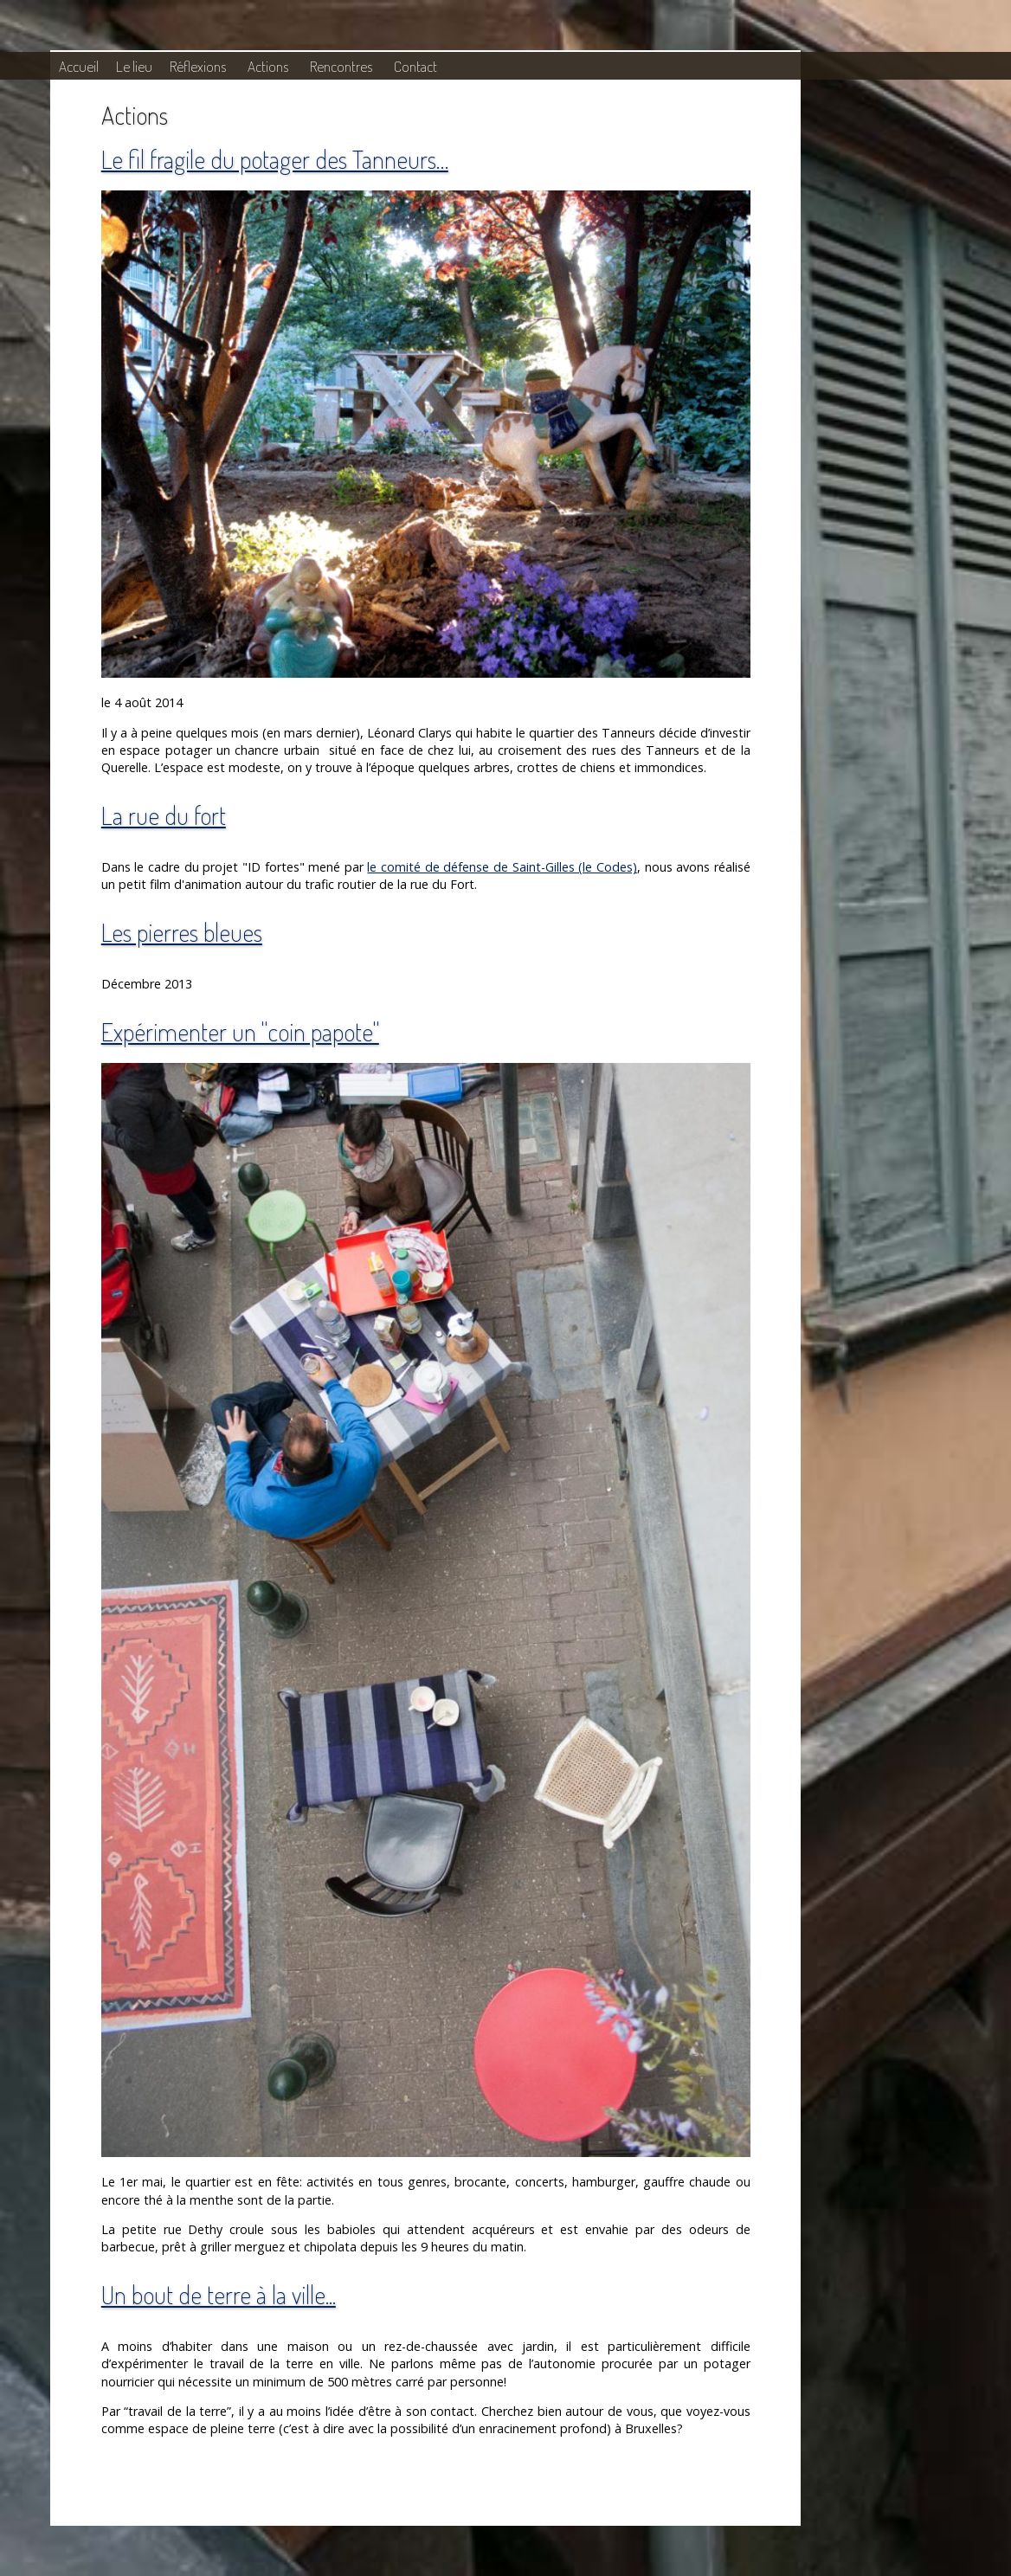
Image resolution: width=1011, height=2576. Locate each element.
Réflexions (198, 65)
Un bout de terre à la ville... (218, 2294)
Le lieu (134, 65)
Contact (415, 65)
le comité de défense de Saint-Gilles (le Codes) (501, 867)
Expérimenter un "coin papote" (240, 1031)
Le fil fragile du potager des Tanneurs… (274, 159)
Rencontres (341, 65)
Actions (268, 65)
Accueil (79, 65)
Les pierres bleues (181, 932)
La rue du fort (163, 815)
